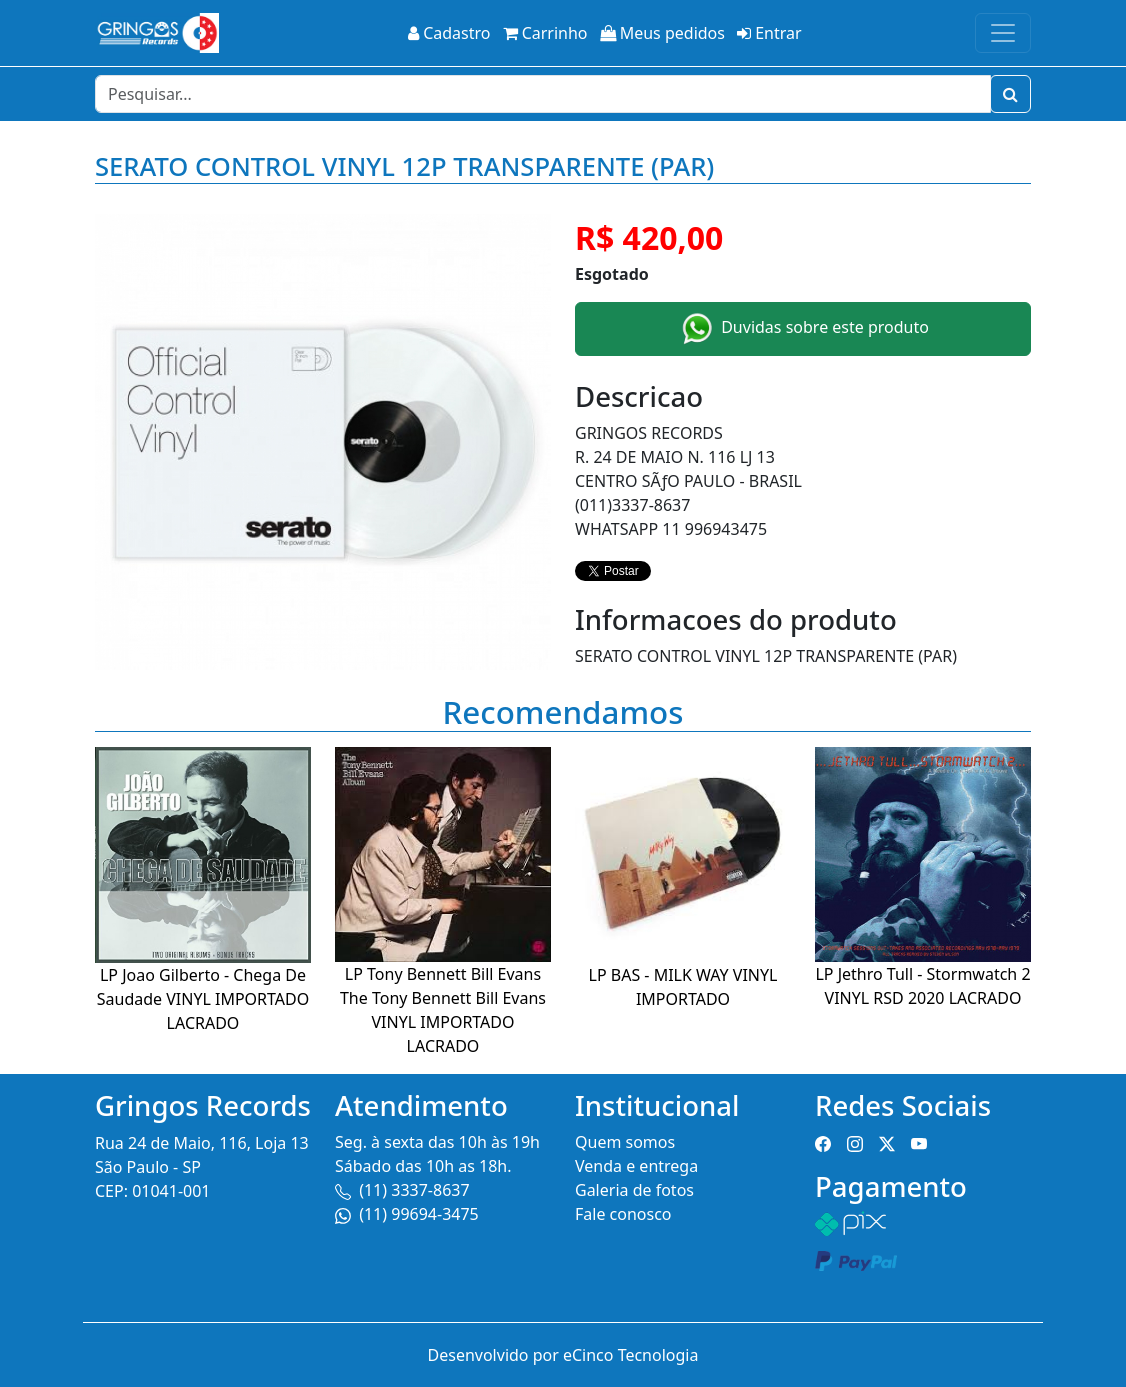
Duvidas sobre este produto (803, 329)
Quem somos (625, 1142)
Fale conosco (623, 1214)
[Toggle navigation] (1003, 33)
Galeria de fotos (634, 1190)
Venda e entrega (636, 1166)
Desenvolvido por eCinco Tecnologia (563, 1355)
